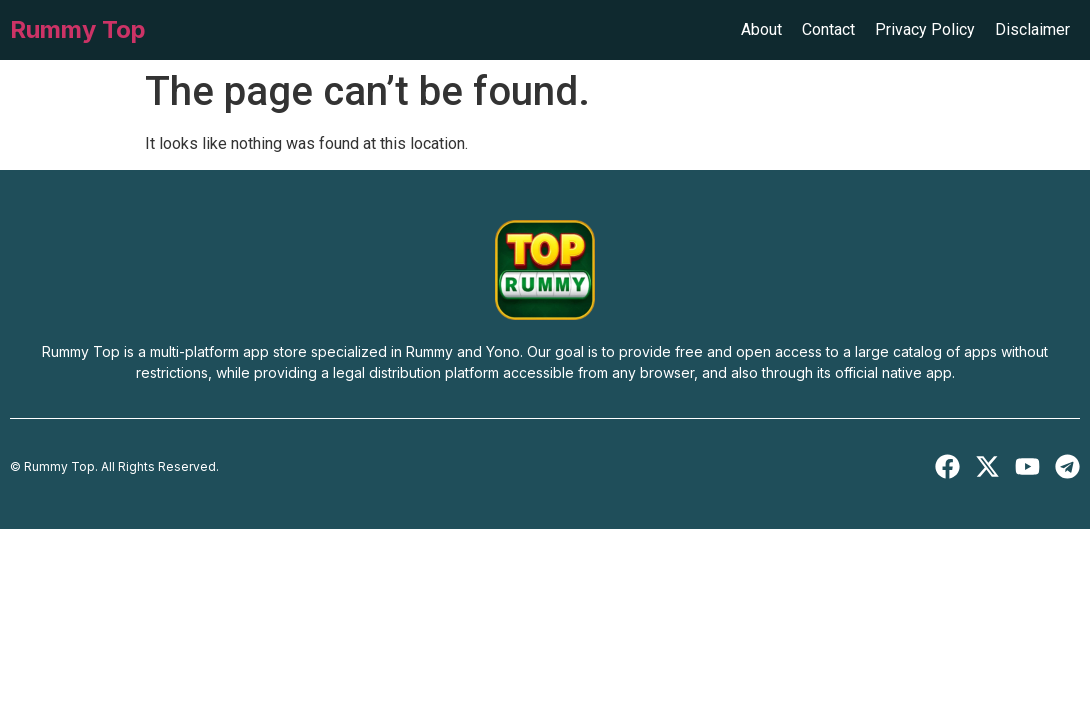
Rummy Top (78, 29)
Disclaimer (1032, 29)
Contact (828, 29)
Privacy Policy (925, 29)
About (761, 29)
